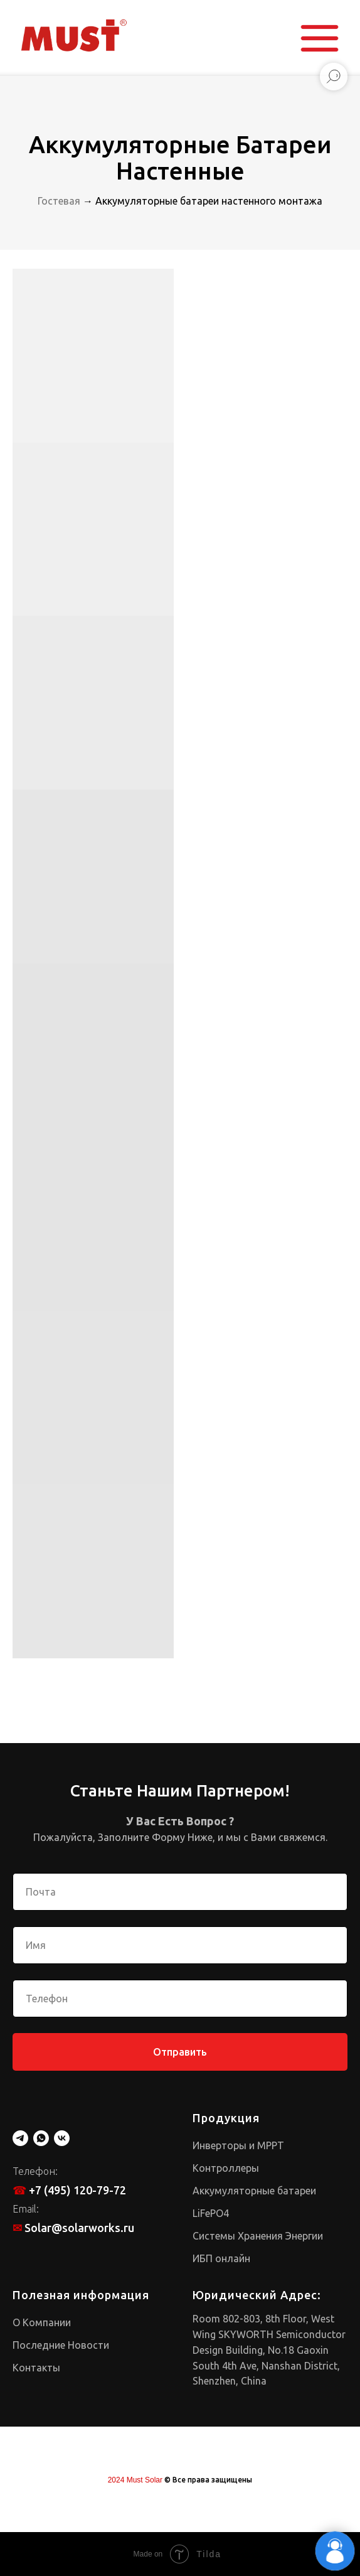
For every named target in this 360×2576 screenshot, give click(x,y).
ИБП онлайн (221, 2258)
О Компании (42, 2322)
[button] (319, 38)
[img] (73, 35)
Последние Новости (61, 2345)
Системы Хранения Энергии (258, 2235)
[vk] (62, 2138)
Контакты (36, 2367)
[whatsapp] (41, 2138)
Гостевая (59, 201)
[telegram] (20, 2138)
